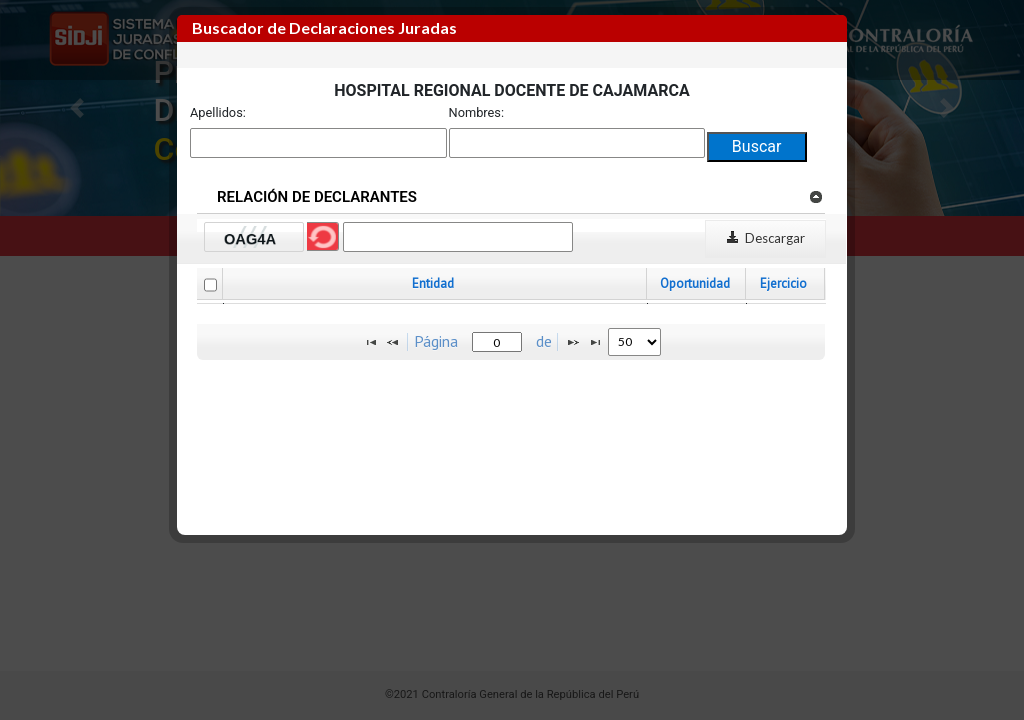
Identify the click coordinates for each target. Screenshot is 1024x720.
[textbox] (497, 342)
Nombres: (477, 112)
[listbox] (634, 342)
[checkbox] (210, 285)
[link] (815, 196)
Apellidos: (218, 112)
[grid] (512, 303)
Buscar (757, 146)
